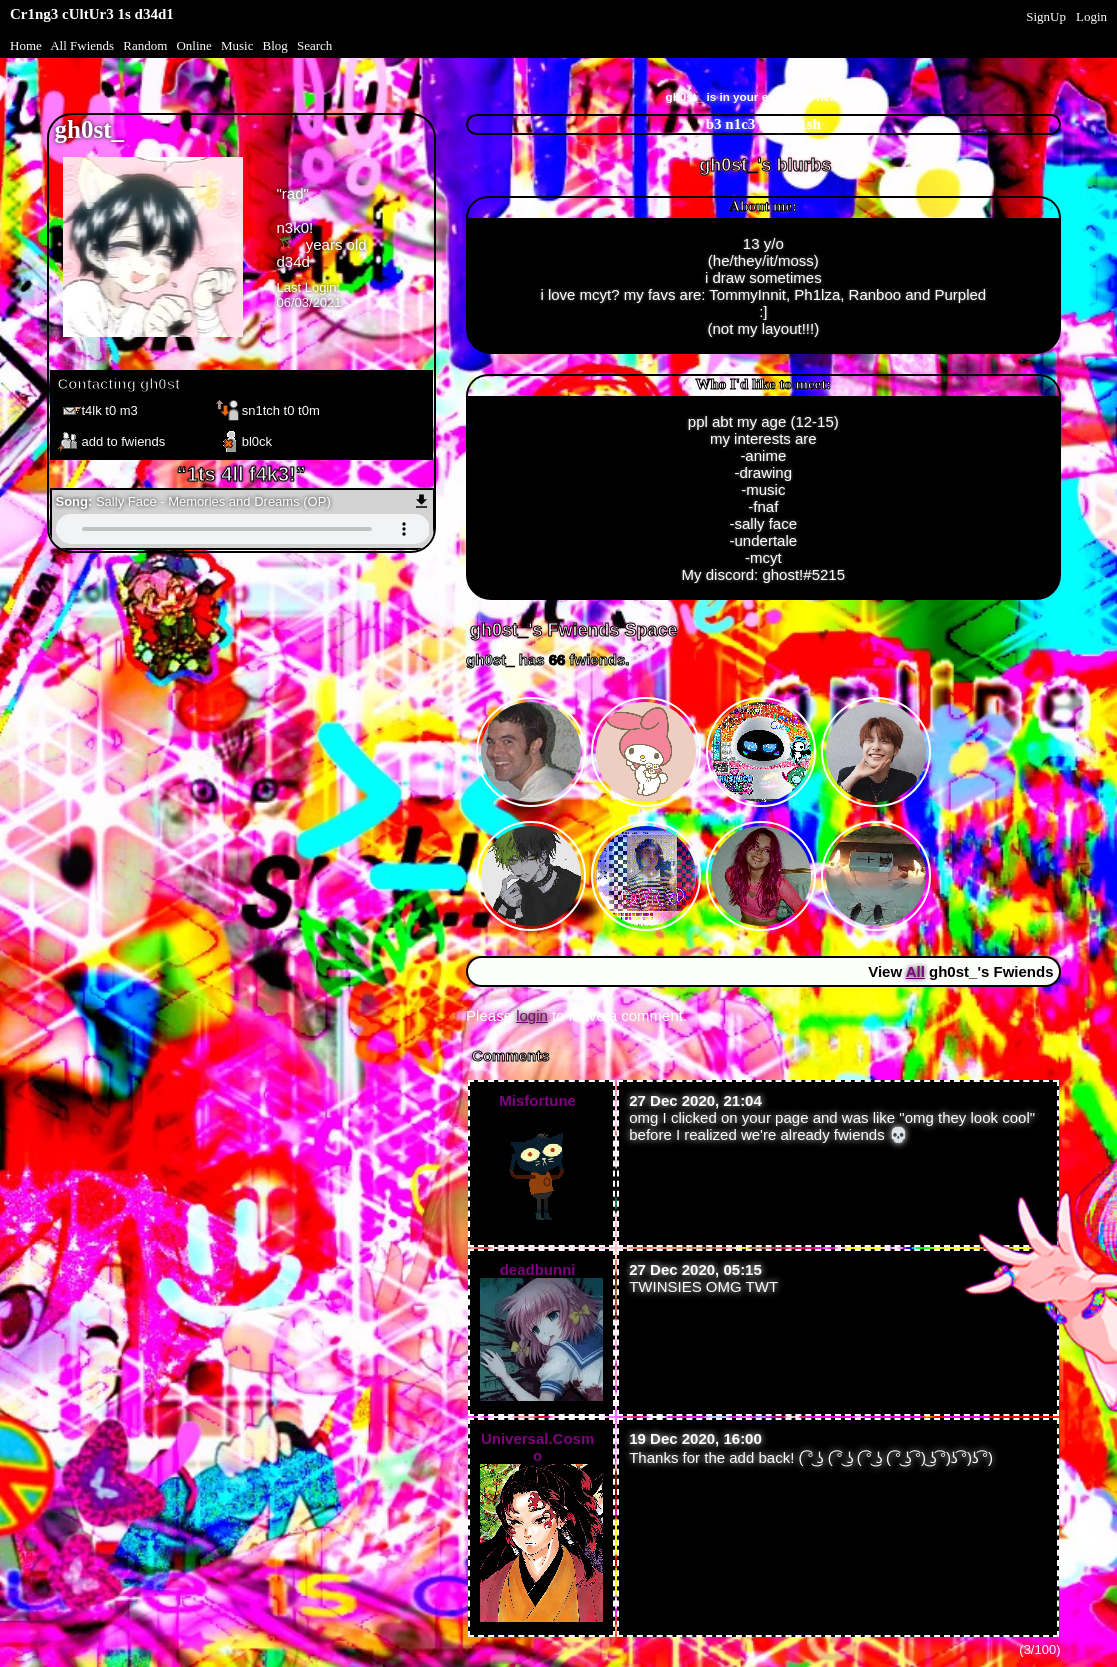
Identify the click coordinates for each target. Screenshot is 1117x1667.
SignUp (1046, 16)
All (82, 45)
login (532, 1015)
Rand (145, 45)
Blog (275, 45)
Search (314, 45)
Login (1091, 16)
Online (193, 45)
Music (237, 45)
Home (26, 45)
